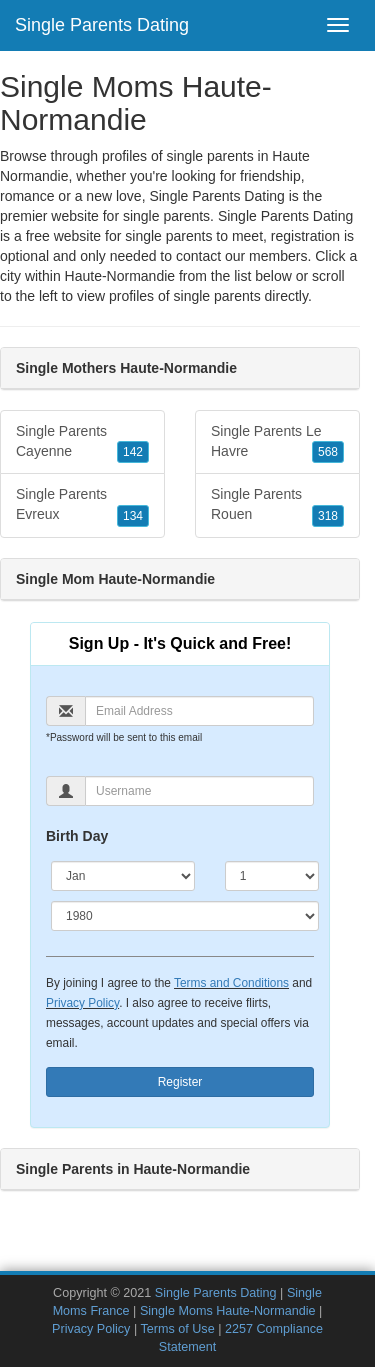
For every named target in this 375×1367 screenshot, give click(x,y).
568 (328, 452)
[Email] (199, 711)
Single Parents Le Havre (277, 443)
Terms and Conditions (231, 983)
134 (133, 516)
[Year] (185, 916)
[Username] (199, 791)
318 (328, 516)
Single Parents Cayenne (82, 443)
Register (180, 1082)
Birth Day (77, 836)
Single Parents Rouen (277, 506)
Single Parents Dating (102, 25)
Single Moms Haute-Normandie (228, 1311)
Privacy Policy (82, 1003)
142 (133, 452)
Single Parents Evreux (82, 506)
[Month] (123, 876)
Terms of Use (177, 1329)
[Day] (272, 876)
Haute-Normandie (120, 276)
